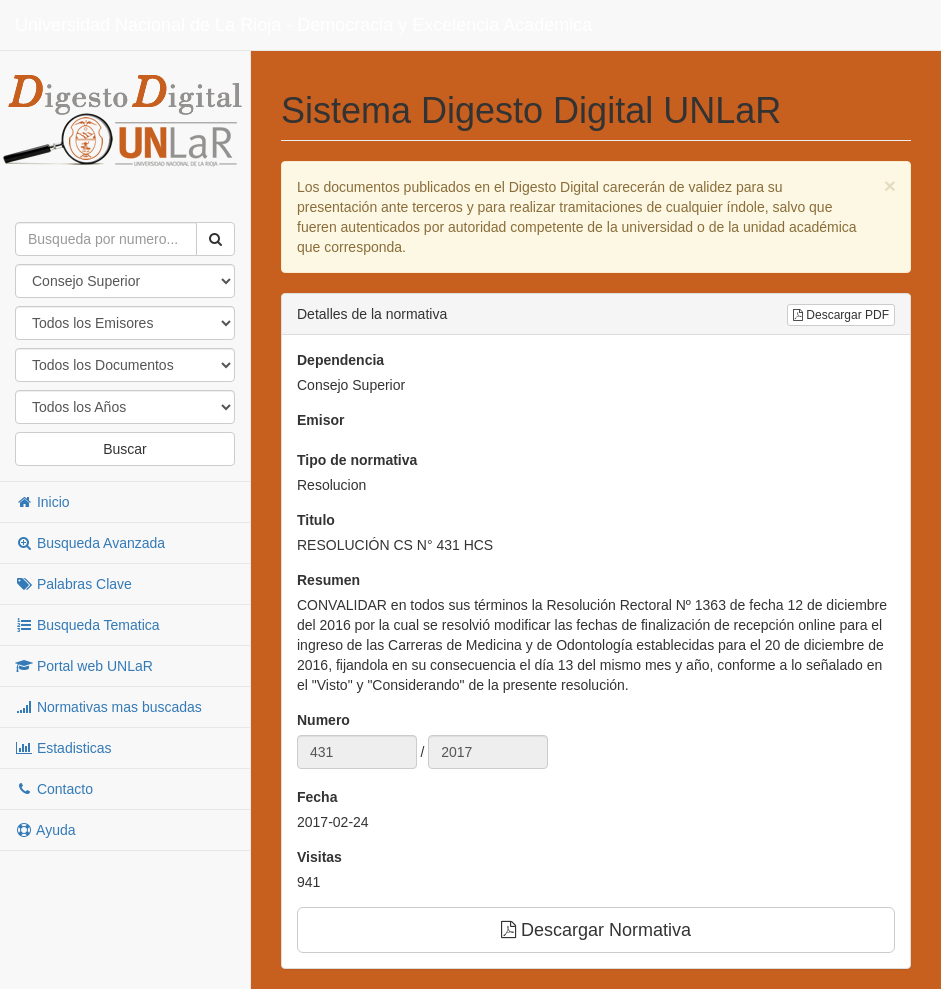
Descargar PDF (841, 315)
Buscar (125, 449)
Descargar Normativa (596, 930)
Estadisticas (63, 748)
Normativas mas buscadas (108, 707)
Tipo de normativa (357, 460)
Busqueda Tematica (87, 625)
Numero (323, 720)
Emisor (320, 420)
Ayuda (45, 830)
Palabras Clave (73, 584)
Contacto (54, 789)
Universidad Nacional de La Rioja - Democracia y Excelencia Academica (303, 25)
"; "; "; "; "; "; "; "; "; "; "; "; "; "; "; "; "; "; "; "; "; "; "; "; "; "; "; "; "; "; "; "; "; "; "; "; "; (125, 407)
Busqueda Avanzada (90, 543)
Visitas (319, 857)
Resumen (328, 580)
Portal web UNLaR (84, 666)
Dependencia (340, 360)
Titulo (316, 520)
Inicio (42, 502)
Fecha (317, 797)
